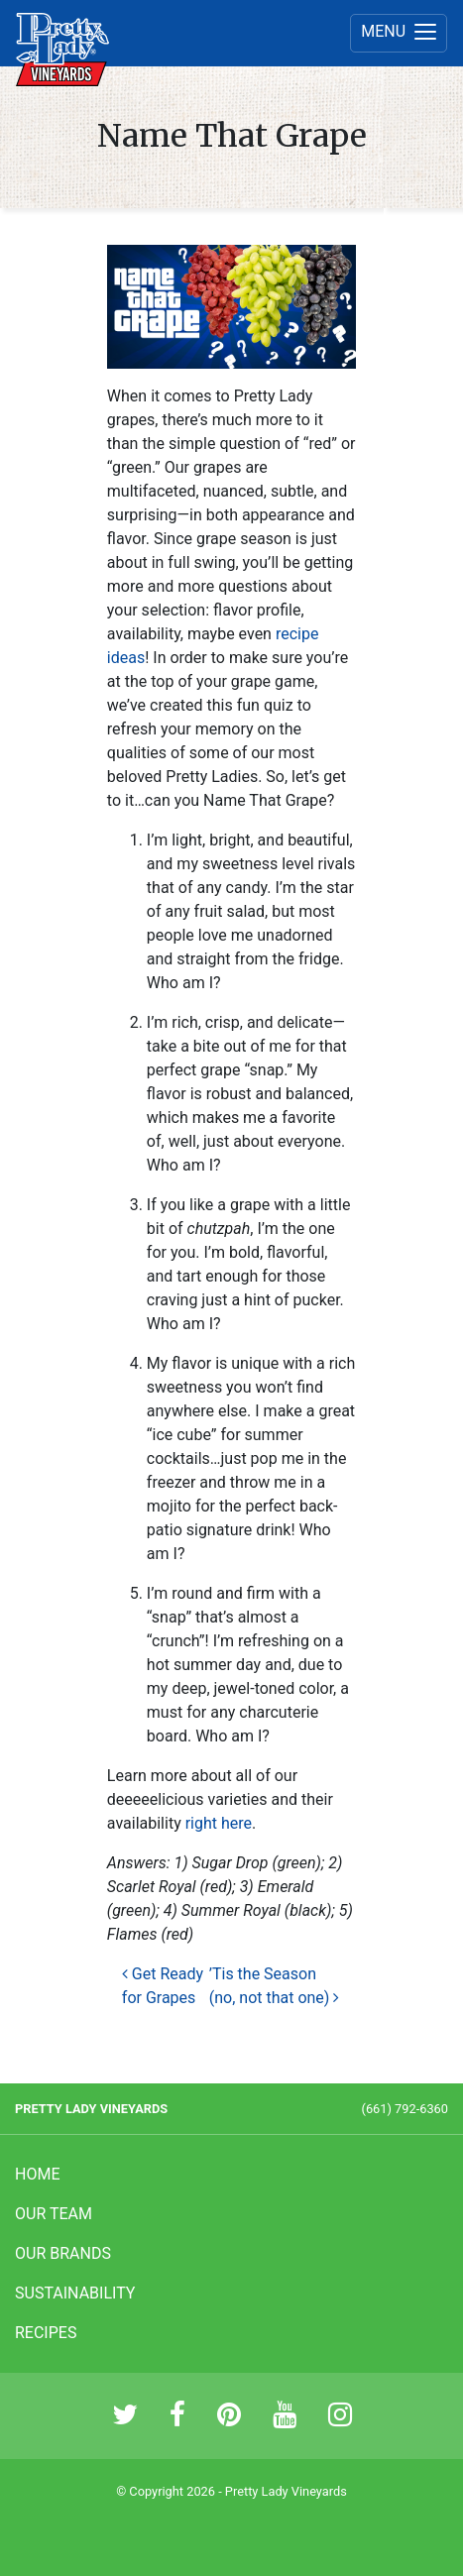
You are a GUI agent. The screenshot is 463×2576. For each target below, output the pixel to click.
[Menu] (398, 33)
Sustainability (75, 2293)
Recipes (45, 2332)
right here (218, 1823)
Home (37, 2174)
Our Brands (63, 2253)
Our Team (53, 2213)
